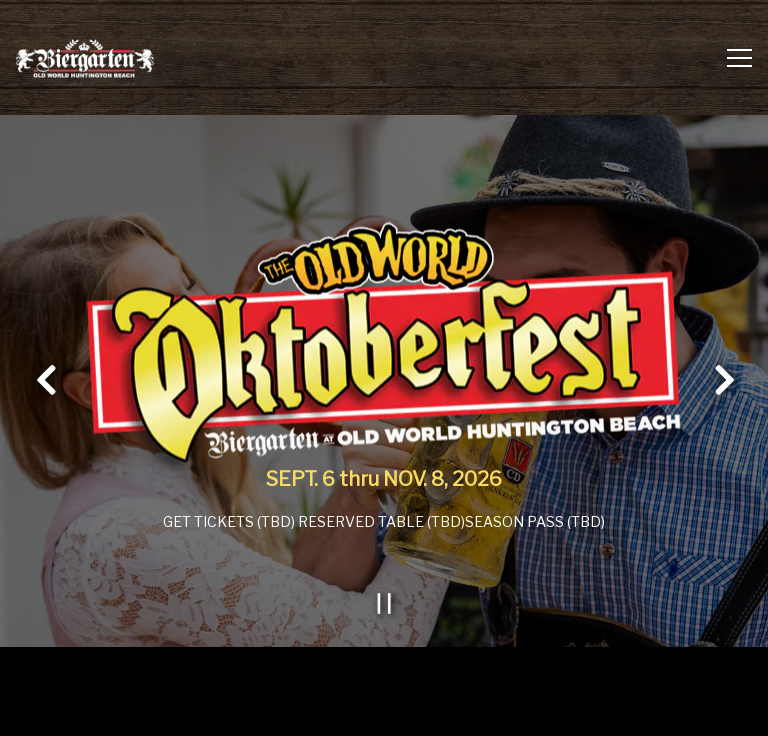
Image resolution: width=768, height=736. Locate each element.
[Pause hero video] (384, 601)
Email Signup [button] (384, 710)
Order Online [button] (384, 659)
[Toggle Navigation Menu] (739, 58)
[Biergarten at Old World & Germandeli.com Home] (85, 57)
